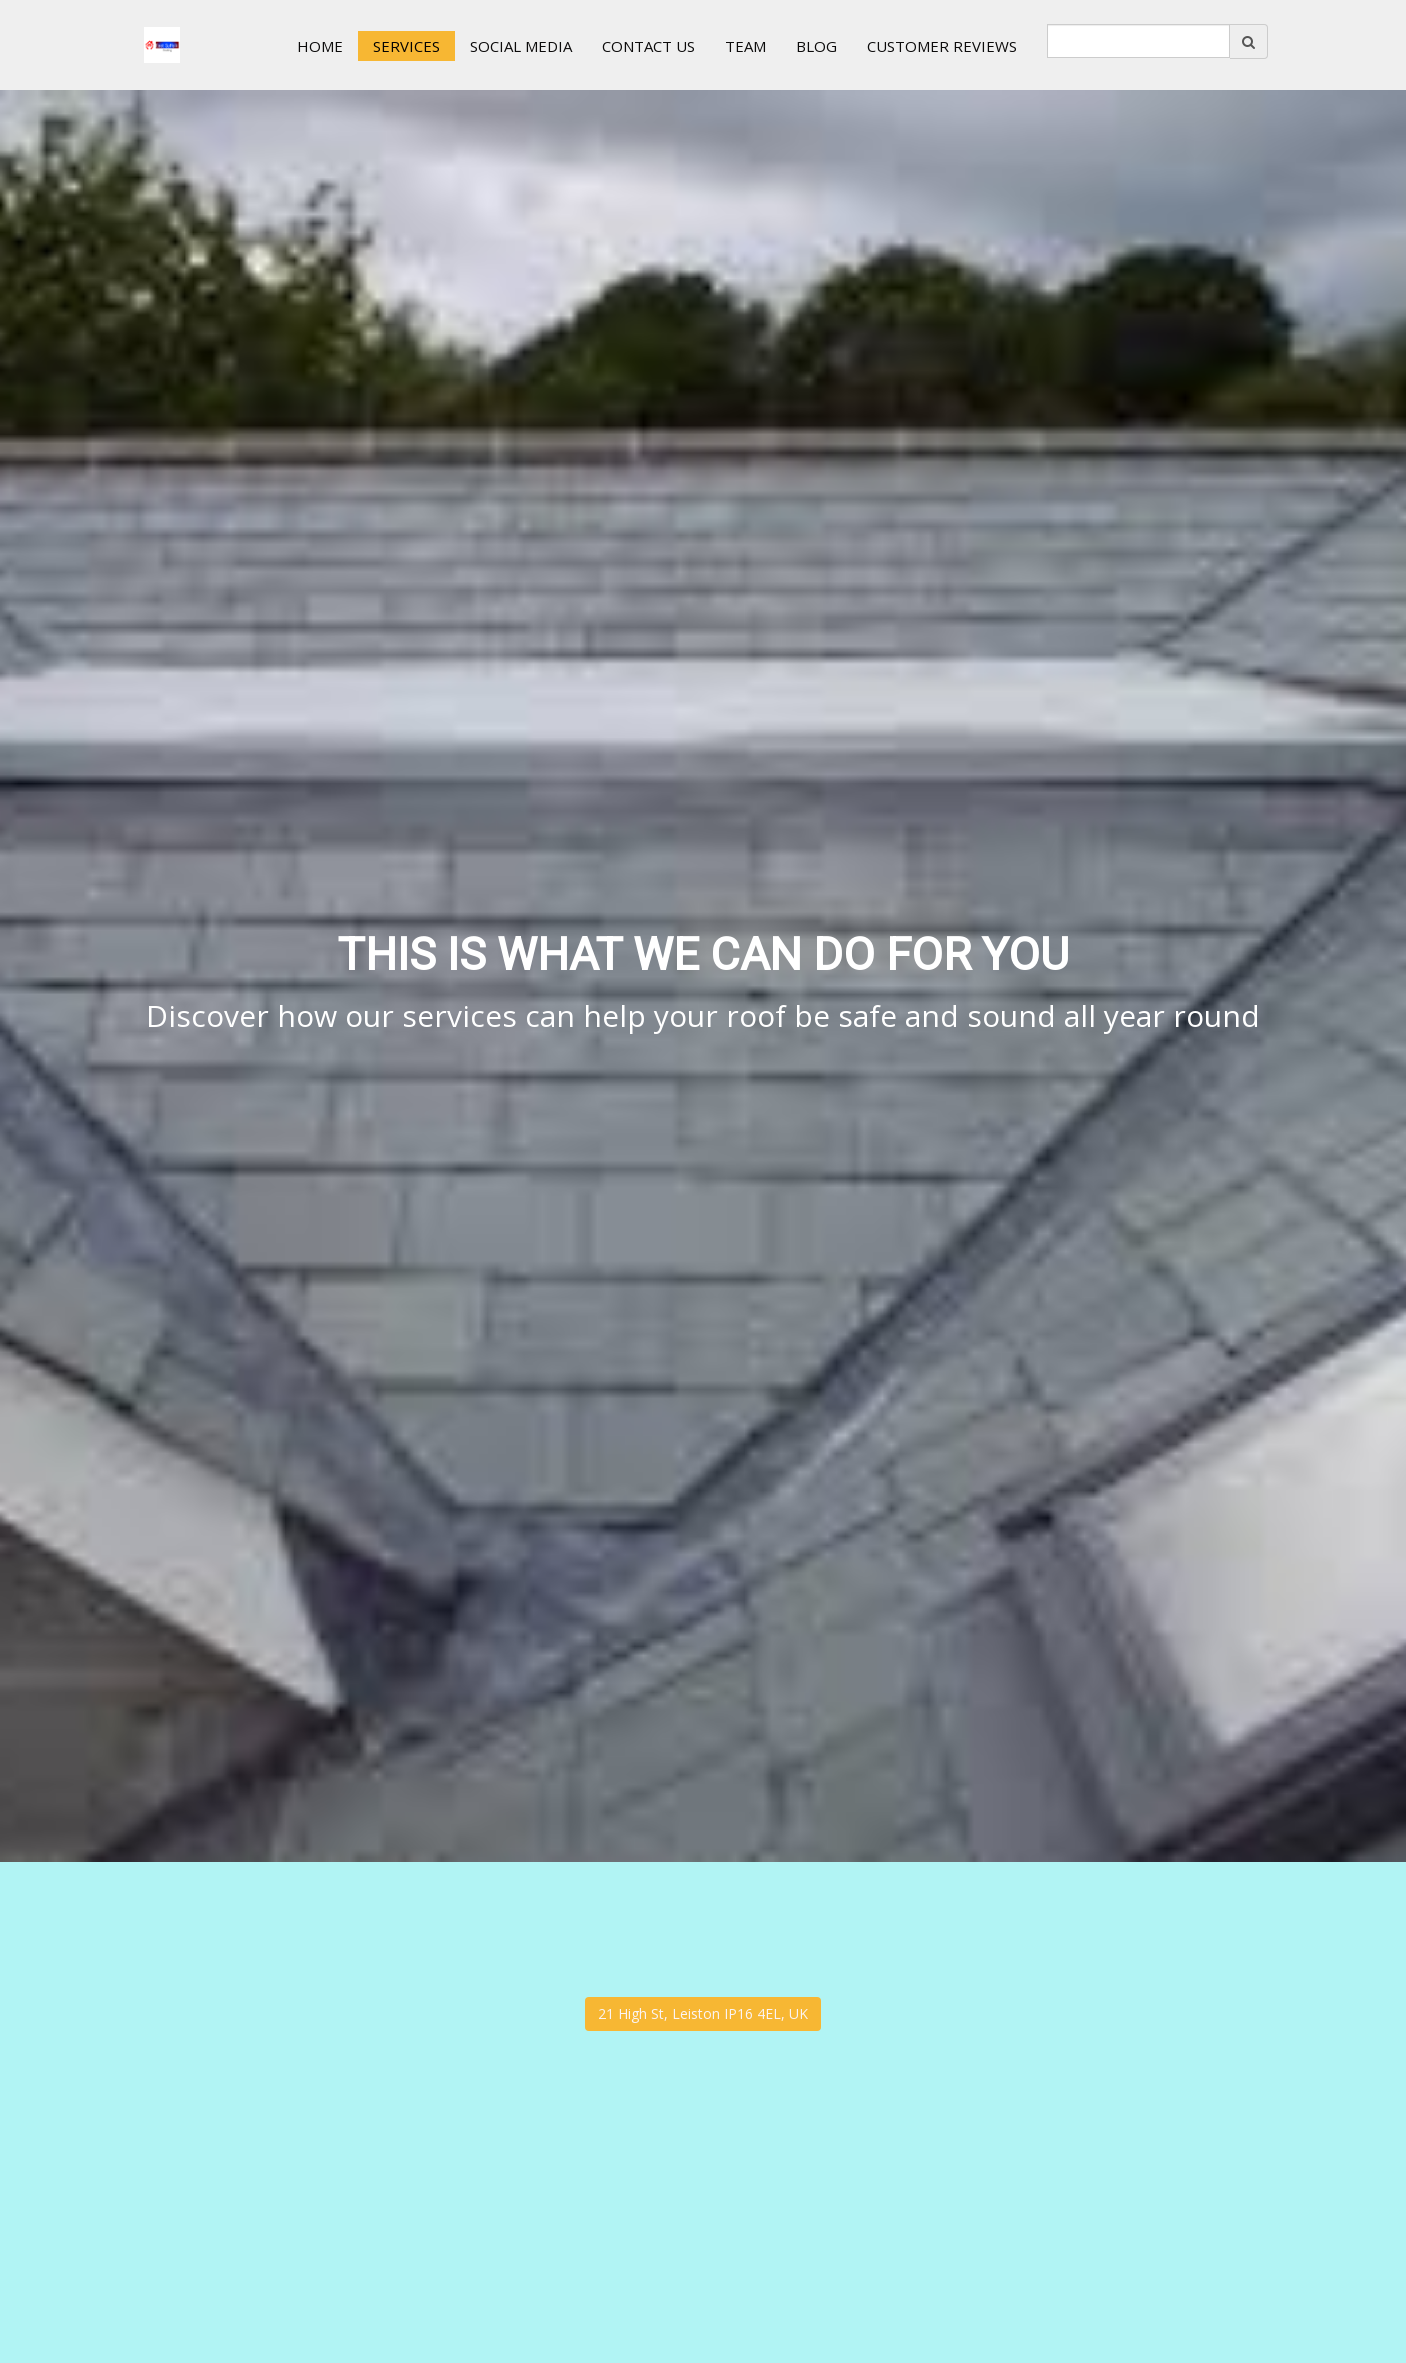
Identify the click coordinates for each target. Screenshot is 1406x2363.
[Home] (162, 45)
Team (745, 46)
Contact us (648, 46)
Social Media (521, 46)
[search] (1138, 41)
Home (320, 46)
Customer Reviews (942, 46)
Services (406, 46)
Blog (816, 46)
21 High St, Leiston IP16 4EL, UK (703, 2013)
